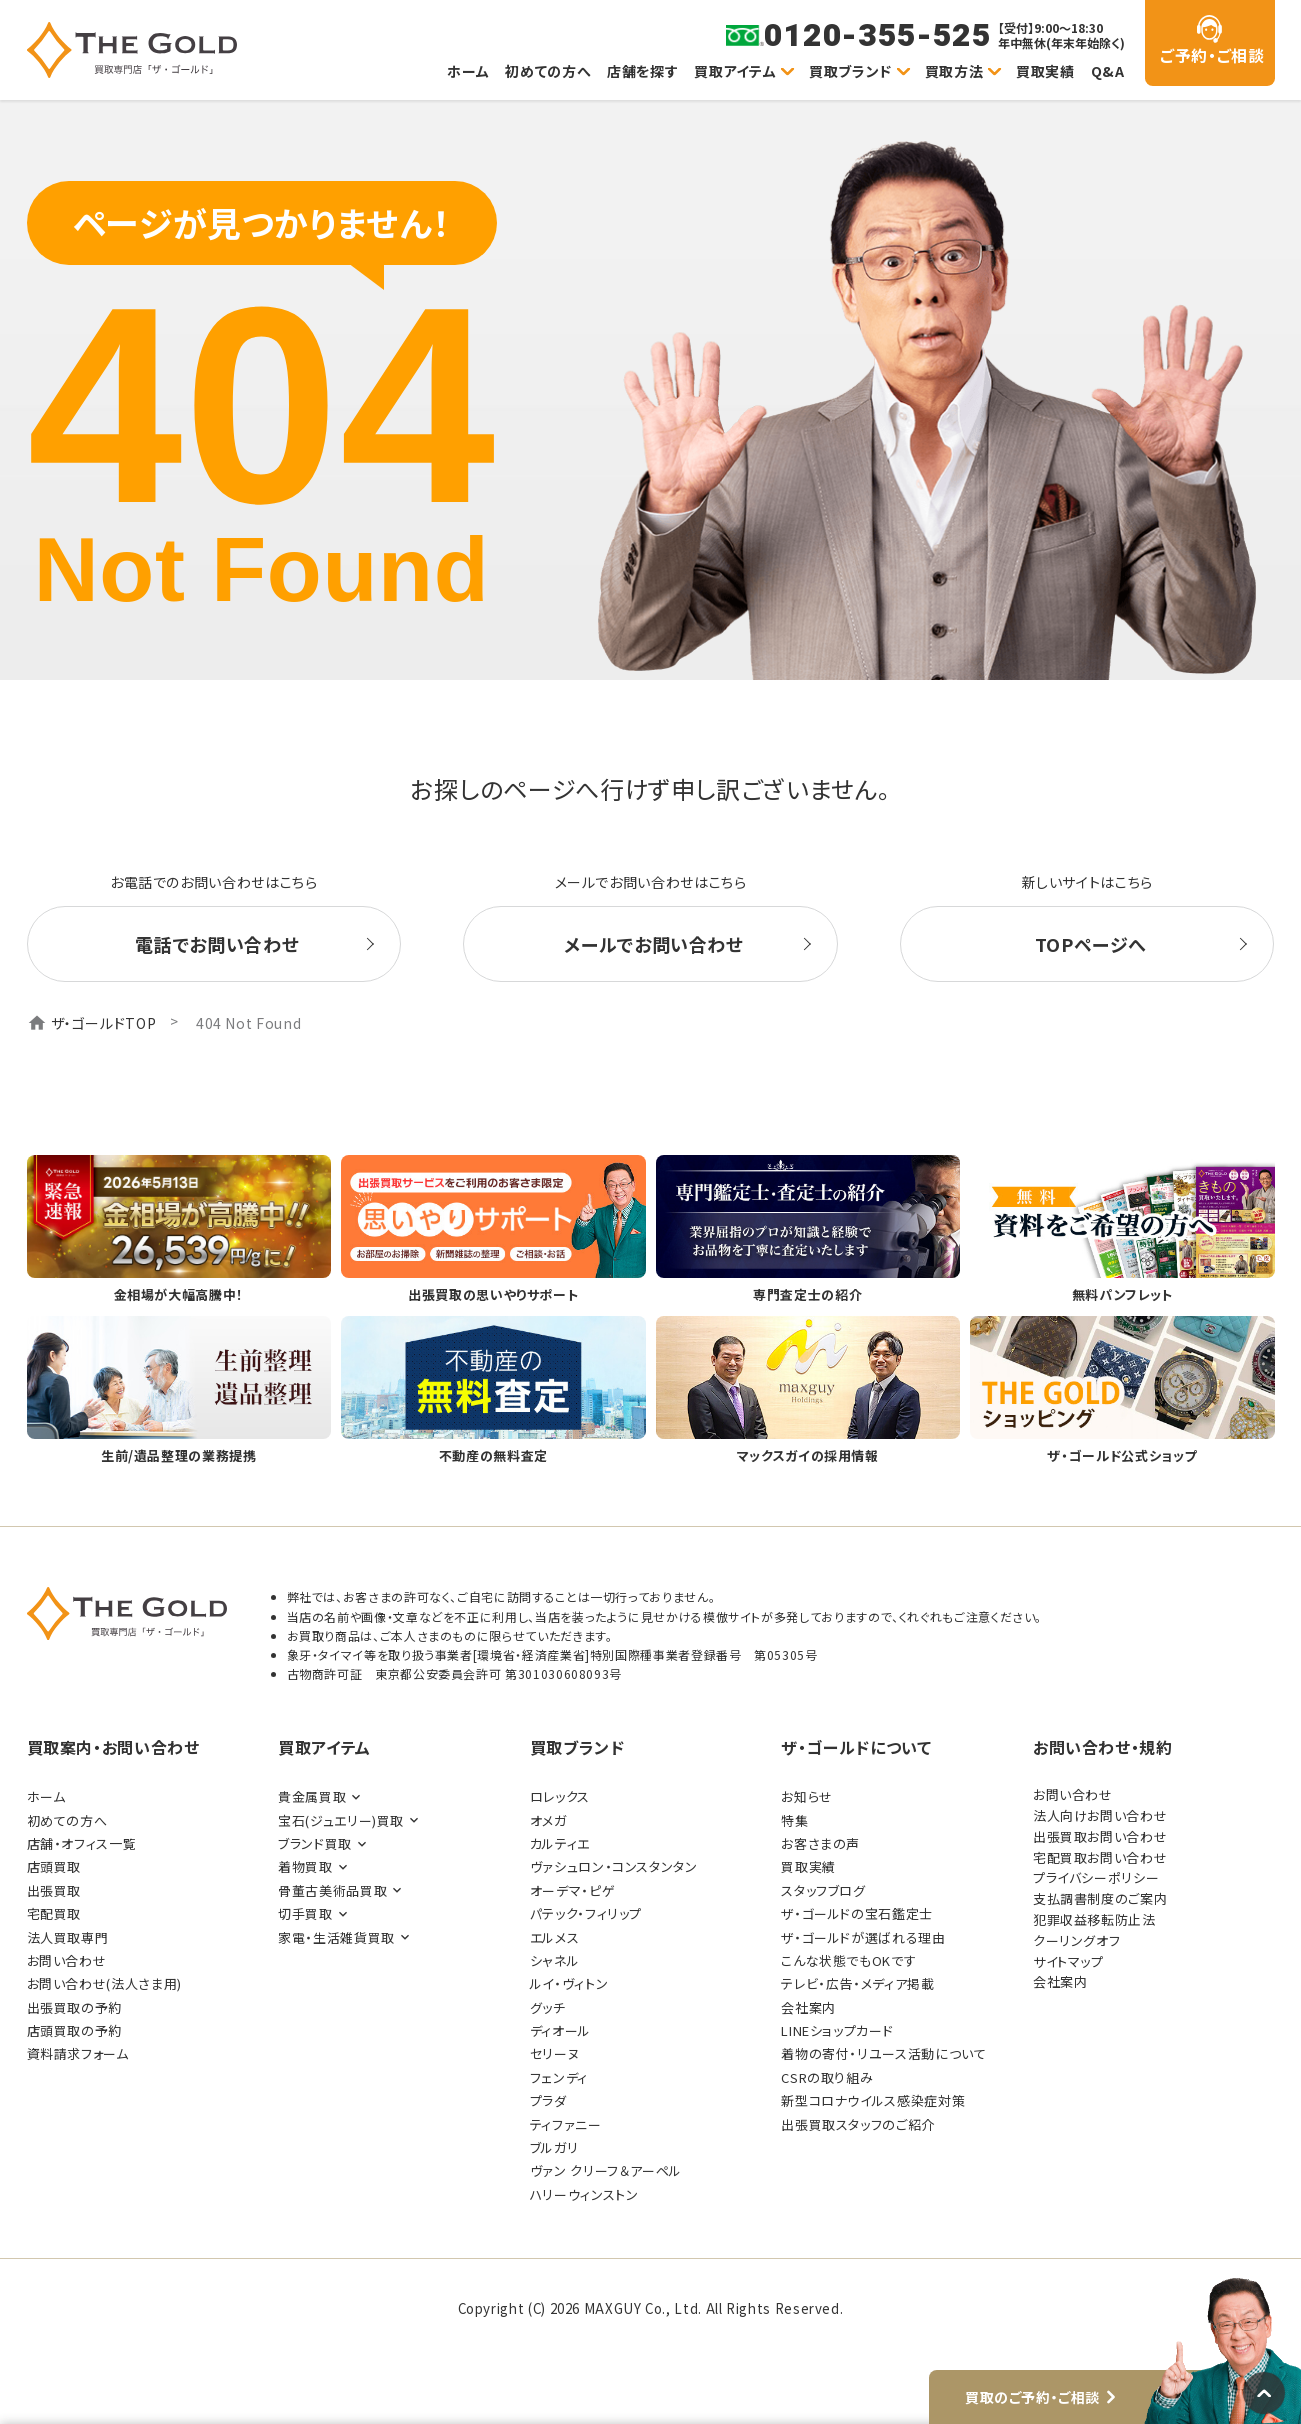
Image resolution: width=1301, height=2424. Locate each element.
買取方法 (954, 71)
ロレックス (560, 1796)
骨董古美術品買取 (332, 1890)
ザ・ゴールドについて (856, 1747)
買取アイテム (735, 71)
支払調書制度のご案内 (1100, 1898)
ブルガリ (554, 2147)
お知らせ (807, 1796)
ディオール (560, 2030)
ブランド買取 (315, 1843)
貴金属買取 (312, 1796)
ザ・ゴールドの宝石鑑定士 (857, 1913)
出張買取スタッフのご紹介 (858, 2124)
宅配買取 (54, 1913)
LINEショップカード (837, 2030)
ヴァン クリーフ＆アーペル (606, 2170)
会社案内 (808, 2007)
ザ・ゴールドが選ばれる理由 (863, 1937)
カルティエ (560, 1843)
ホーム (468, 71)
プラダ (548, 2100)
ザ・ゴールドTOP (104, 1023)
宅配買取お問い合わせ (1100, 1857)
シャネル (555, 1960)
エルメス (555, 1937)
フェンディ (559, 2077)
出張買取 (54, 1890)
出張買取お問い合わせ (1100, 1836)
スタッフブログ (823, 1890)
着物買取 (305, 1866)
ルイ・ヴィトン (569, 1983)
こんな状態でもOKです (848, 1960)
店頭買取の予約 (74, 2030)
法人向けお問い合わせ (1100, 1815)
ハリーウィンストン (584, 2194)
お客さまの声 (820, 1843)
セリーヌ (555, 2053)
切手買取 (305, 1913)
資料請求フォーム (78, 2053)
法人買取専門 (68, 1937)
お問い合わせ (67, 1960)
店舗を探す (642, 71)
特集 (794, 1820)
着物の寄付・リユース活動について (883, 2053)
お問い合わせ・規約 (1103, 1747)
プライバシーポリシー (1096, 1877)
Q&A (1108, 71)
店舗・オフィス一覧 (82, 1843)
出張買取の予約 (74, 2007)
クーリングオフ (1076, 1940)
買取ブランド (850, 71)
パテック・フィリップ (586, 1913)
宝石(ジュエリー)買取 (341, 1820)
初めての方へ (548, 71)
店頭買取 (54, 1866)
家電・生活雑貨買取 (336, 1937)
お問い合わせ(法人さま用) (104, 1983)
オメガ (548, 1820)
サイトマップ (1068, 1961)
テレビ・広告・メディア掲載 (857, 1983)
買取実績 (1045, 71)
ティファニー (566, 2124)
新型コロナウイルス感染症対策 (873, 2100)
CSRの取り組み (827, 2077)
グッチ (548, 2007)
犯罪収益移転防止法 (1094, 1919)
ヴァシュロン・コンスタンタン (614, 1866)
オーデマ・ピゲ (572, 1890)
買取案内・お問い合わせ (113, 1747)
